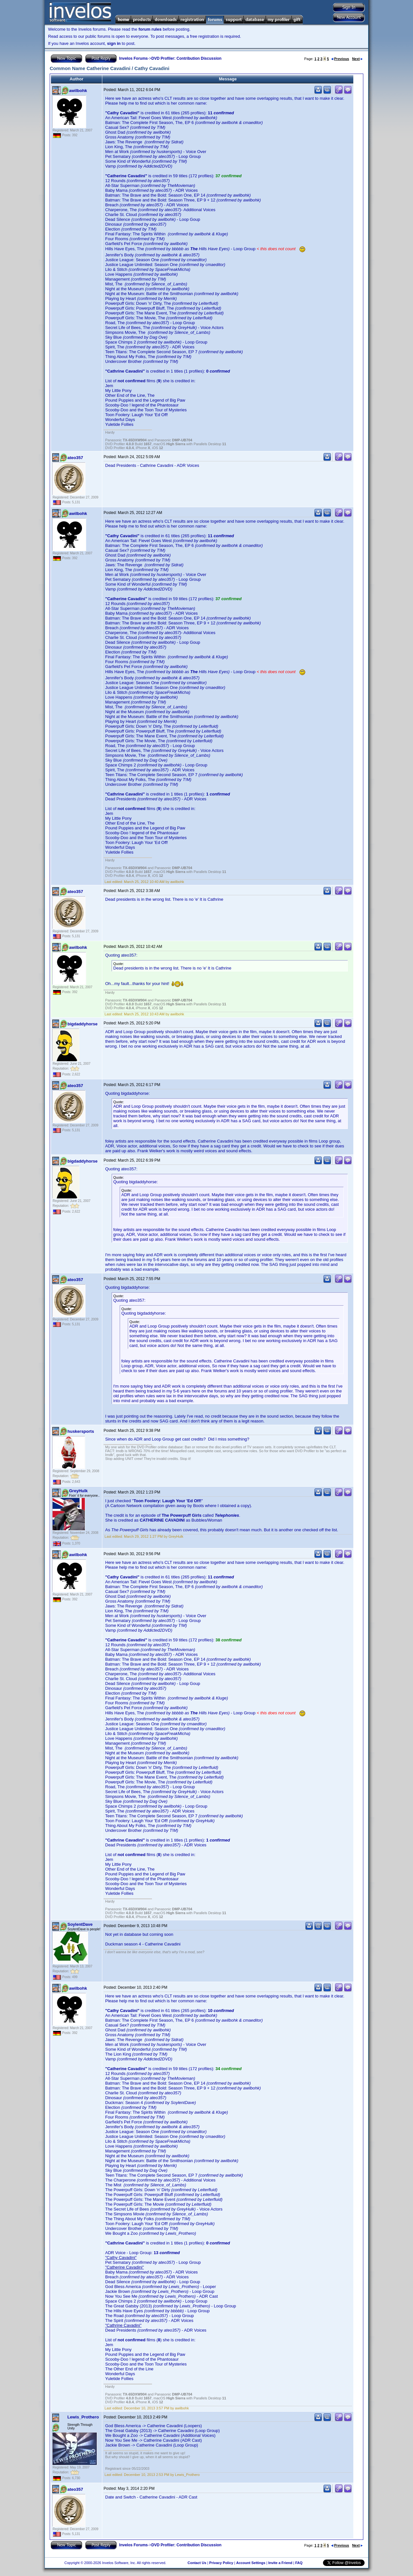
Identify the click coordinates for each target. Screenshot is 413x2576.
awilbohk (78, 90)
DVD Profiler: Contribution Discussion (186, 58)
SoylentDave (80, 1924)
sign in (114, 43)
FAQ (299, 2563)
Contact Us (196, 2563)
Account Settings (250, 2563)
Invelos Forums (133, 58)
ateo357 (75, 457)
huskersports (80, 1431)
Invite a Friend (280, 2563)
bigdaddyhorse (82, 1023)
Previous (340, 59)
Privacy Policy (221, 2563)
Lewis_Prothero (83, 2417)
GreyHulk (78, 1490)
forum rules (150, 29)
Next (357, 59)
